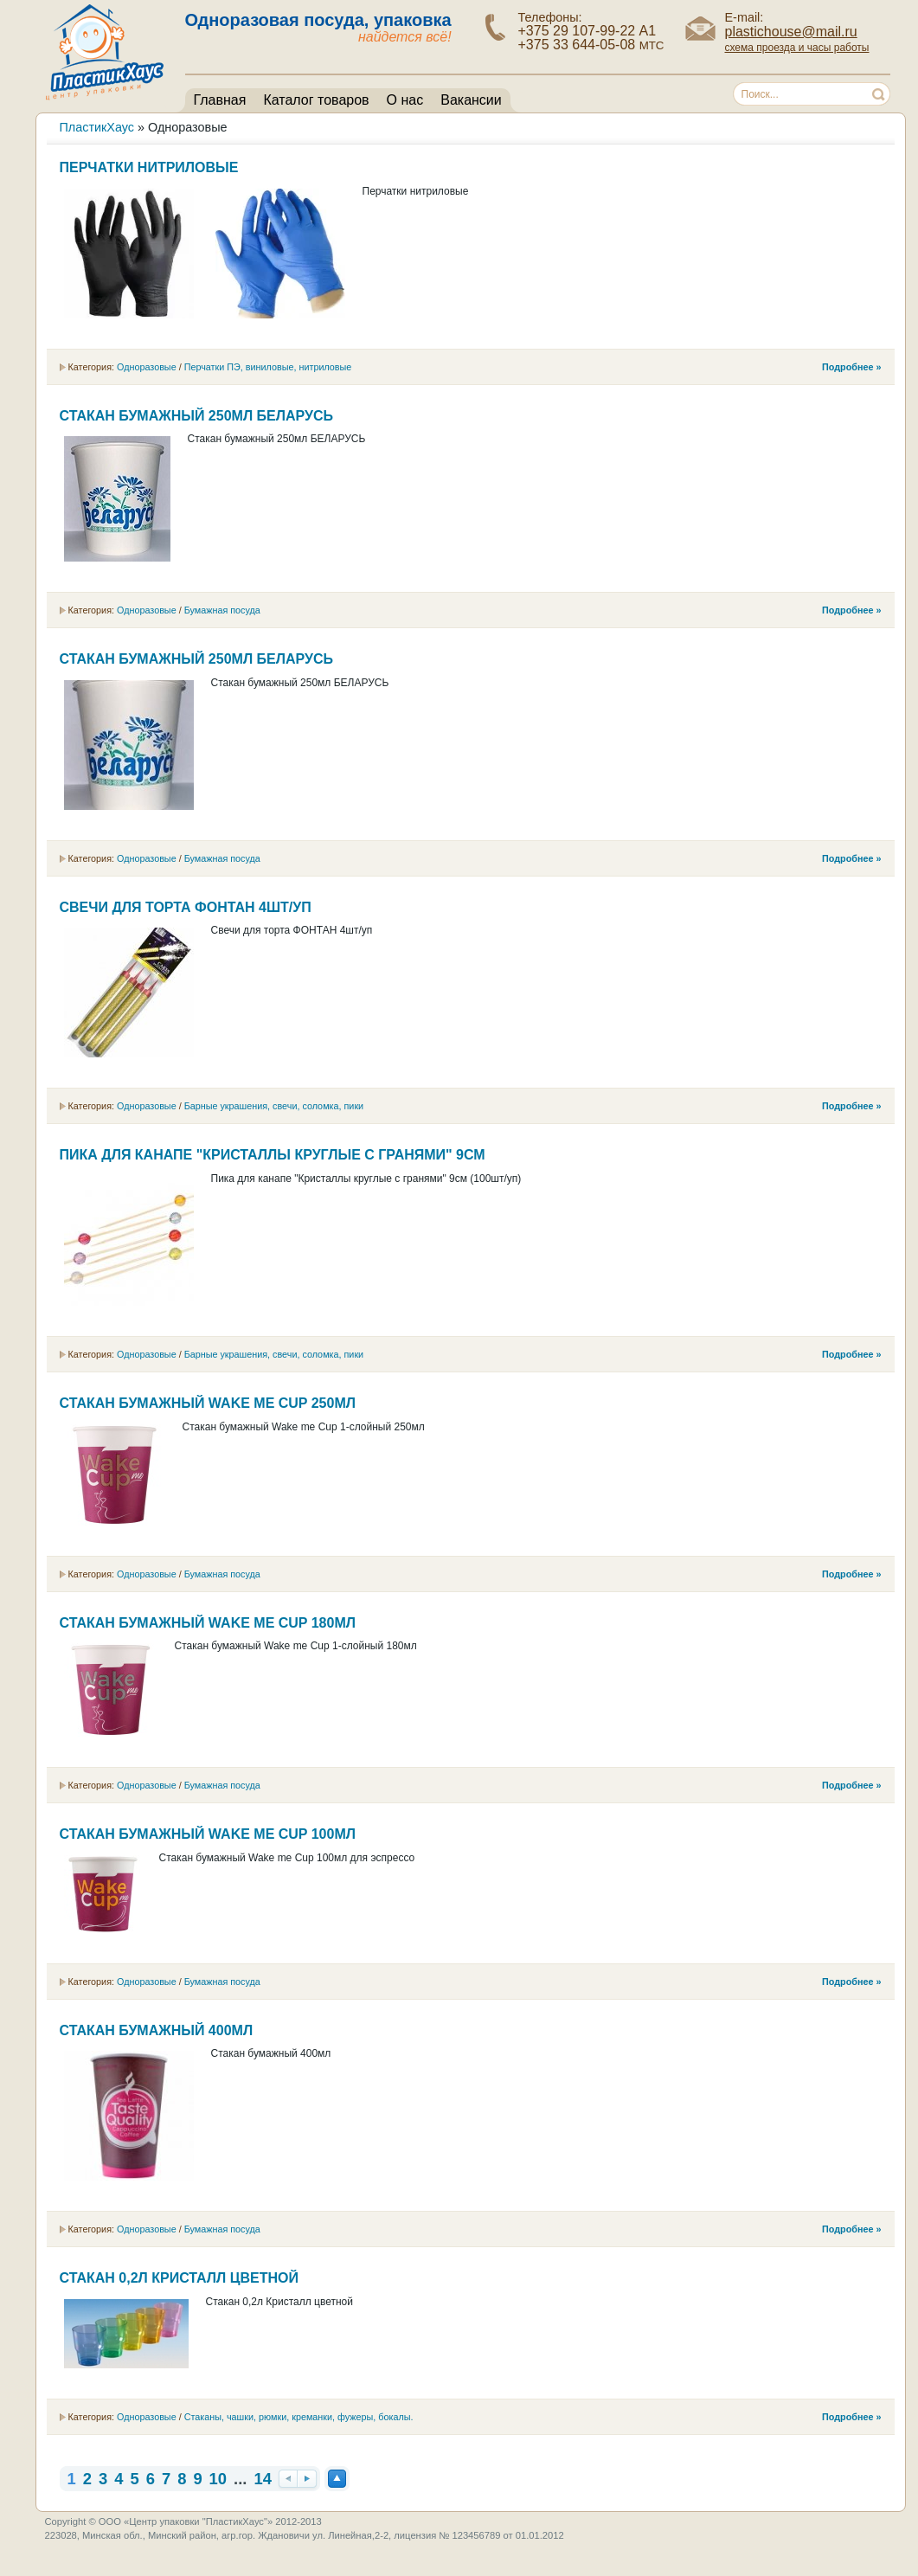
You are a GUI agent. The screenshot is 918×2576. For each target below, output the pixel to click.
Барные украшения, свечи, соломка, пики (274, 1106)
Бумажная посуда (222, 610)
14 (262, 2478)
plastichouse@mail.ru (791, 31)
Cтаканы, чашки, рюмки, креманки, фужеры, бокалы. (299, 2417)
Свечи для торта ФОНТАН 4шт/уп (185, 907)
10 (218, 2478)
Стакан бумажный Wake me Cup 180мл (208, 1623)
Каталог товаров (316, 100)
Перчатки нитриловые (149, 167)
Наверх (337, 2478)
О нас (405, 100)
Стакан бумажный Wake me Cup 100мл (208, 1834)
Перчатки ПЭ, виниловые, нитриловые (268, 367)
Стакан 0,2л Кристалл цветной (179, 2278)
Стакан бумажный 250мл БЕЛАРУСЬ (196, 415)
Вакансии (471, 100)
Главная (220, 100)
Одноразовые (147, 367)
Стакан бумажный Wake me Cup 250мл (208, 1403)
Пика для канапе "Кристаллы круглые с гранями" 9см (272, 1154)
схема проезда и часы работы (797, 48)
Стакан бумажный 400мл (157, 2030)
